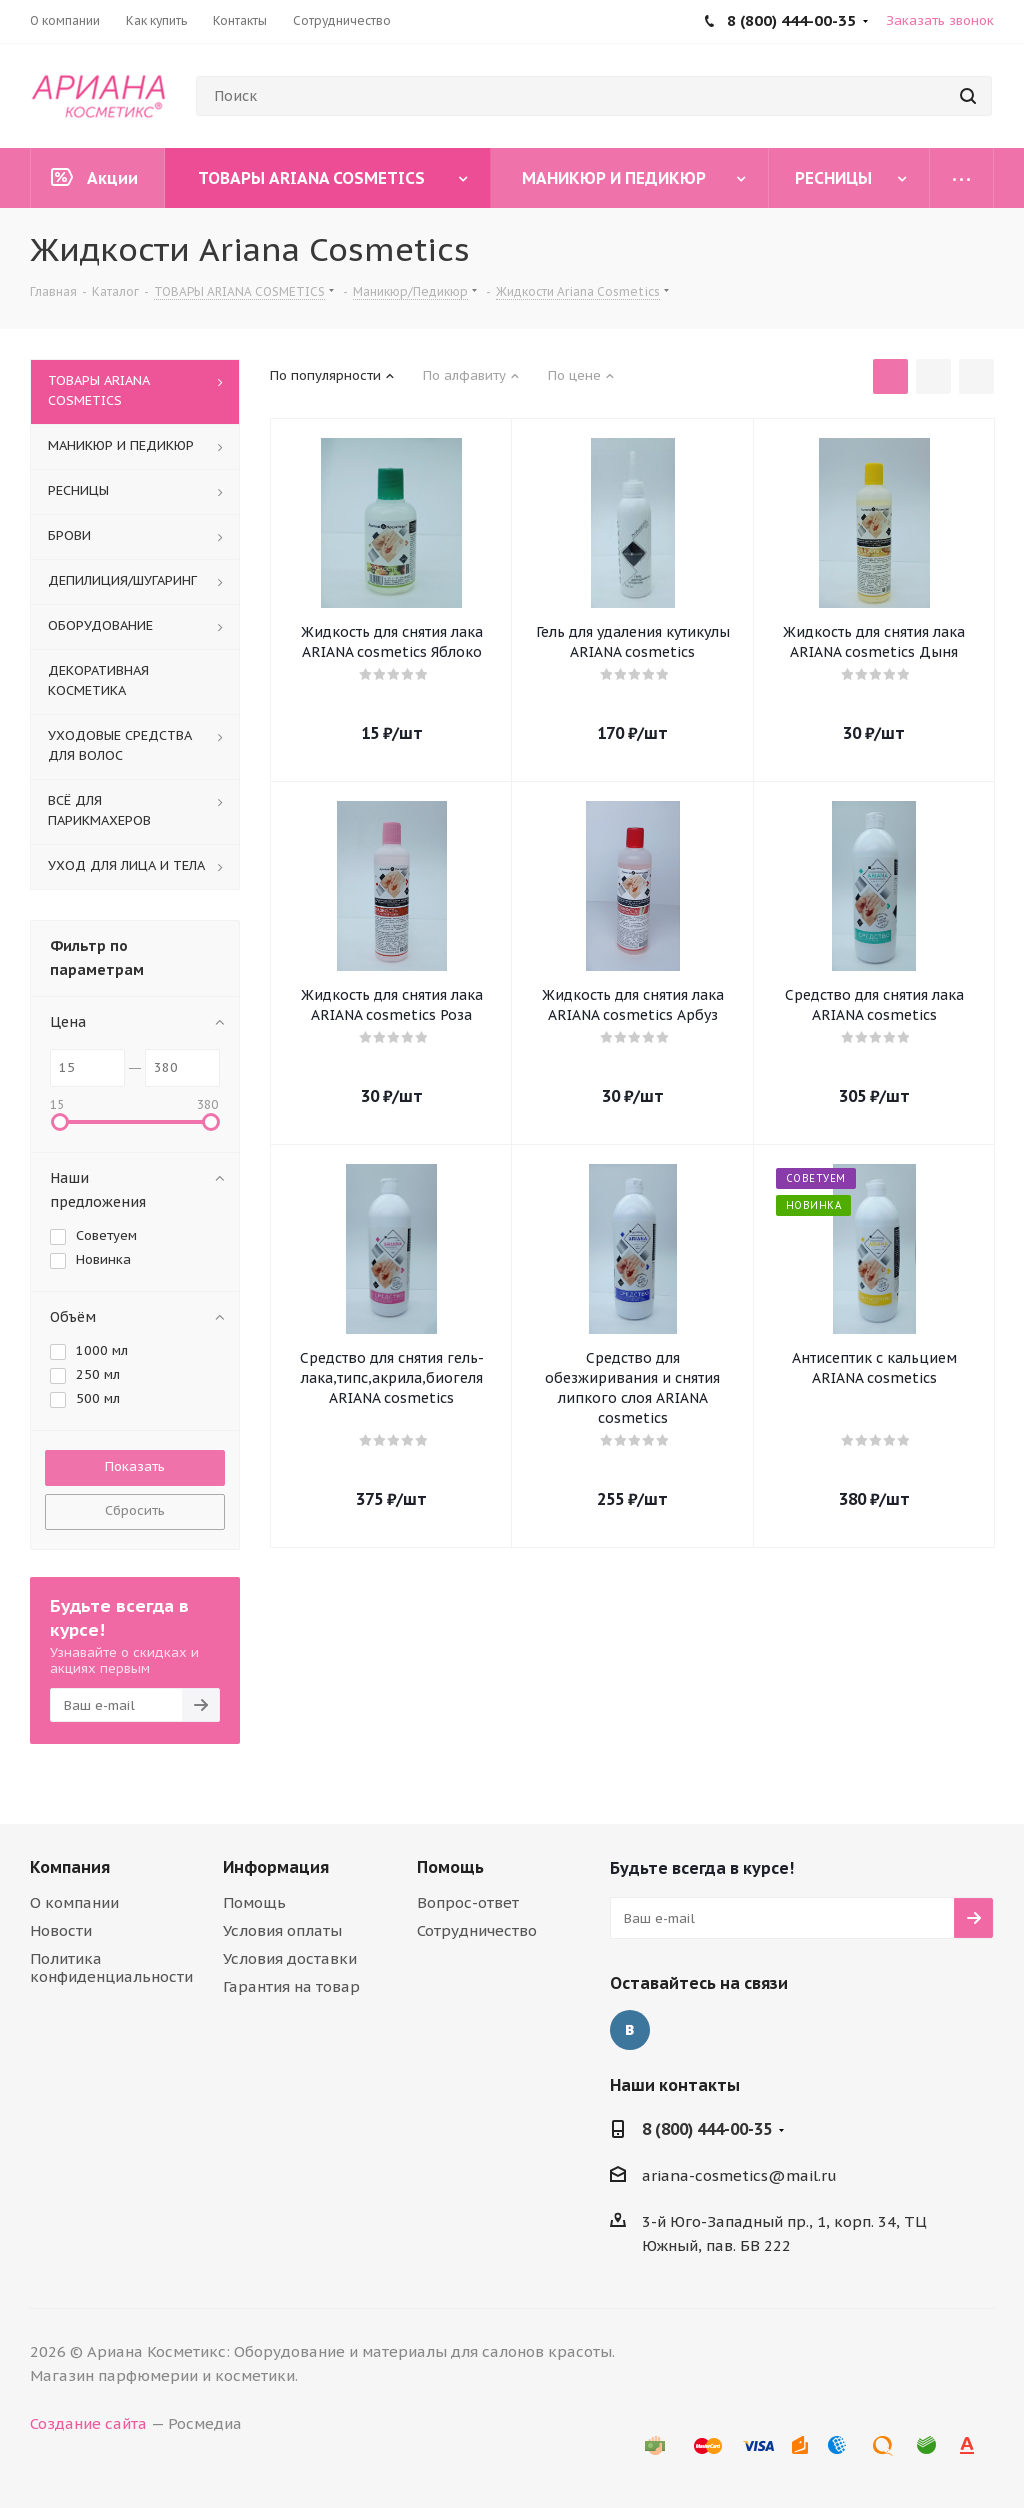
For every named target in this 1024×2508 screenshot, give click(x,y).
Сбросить (135, 1510)
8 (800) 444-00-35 (707, 2129)
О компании (74, 1902)
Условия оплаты (282, 1930)
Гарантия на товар (291, 1986)
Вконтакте (630, 2030)
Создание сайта (88, 2423)
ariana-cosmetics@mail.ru (739, 2175)
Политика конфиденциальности (111, 1967)
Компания (70, 1867)
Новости (61, 1930)
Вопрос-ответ (468, 1902)
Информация (276, 1867)
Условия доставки (290, 1958)
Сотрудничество (477, 1930)
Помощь (254, 1902)
